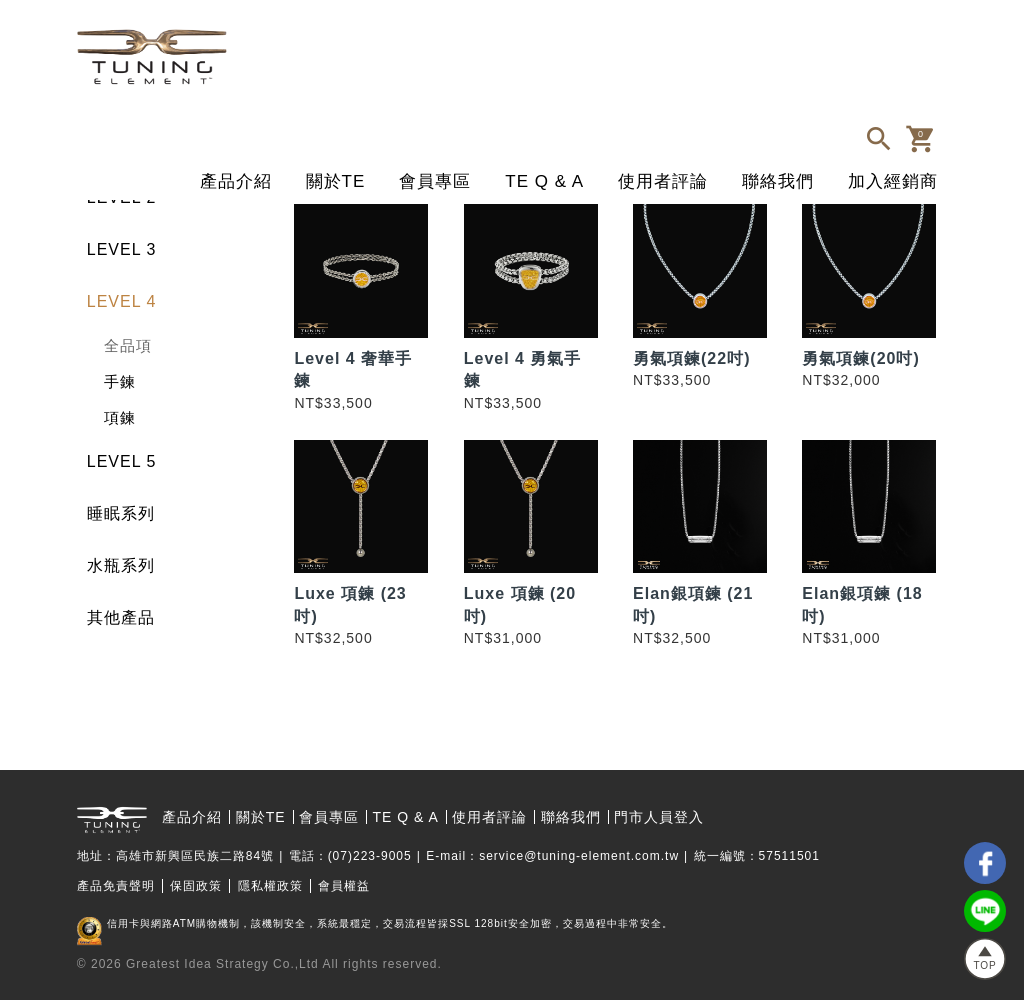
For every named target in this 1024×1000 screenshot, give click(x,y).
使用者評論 (663, 181)
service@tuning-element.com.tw (579, 856)
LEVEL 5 (122, 461)
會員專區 (435, 181)
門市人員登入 (659, 817)
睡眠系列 (121, 513)
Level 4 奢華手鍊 (353, 369)
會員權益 (344, 886)
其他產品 (121, 617)
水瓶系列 (121, 565)
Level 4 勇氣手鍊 (523, 369)
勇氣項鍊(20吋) (860, 358)
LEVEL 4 (122, 301)
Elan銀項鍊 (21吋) (693, 604)
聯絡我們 (778, 181)
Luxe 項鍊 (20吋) (520, 604)
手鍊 (120, 381)
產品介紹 (236, 181)
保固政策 (196, 886)
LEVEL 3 (122, 249)
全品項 (128, 345)
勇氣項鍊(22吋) (691, 358)
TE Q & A (544, 181)
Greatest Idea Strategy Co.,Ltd (222, 964)
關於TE (336, 181)
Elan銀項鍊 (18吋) (862, 604)
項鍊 (120, 417)
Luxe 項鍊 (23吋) (350, 604)
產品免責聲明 (116, 886)
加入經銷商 (893, 181)
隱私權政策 (270, 886)
